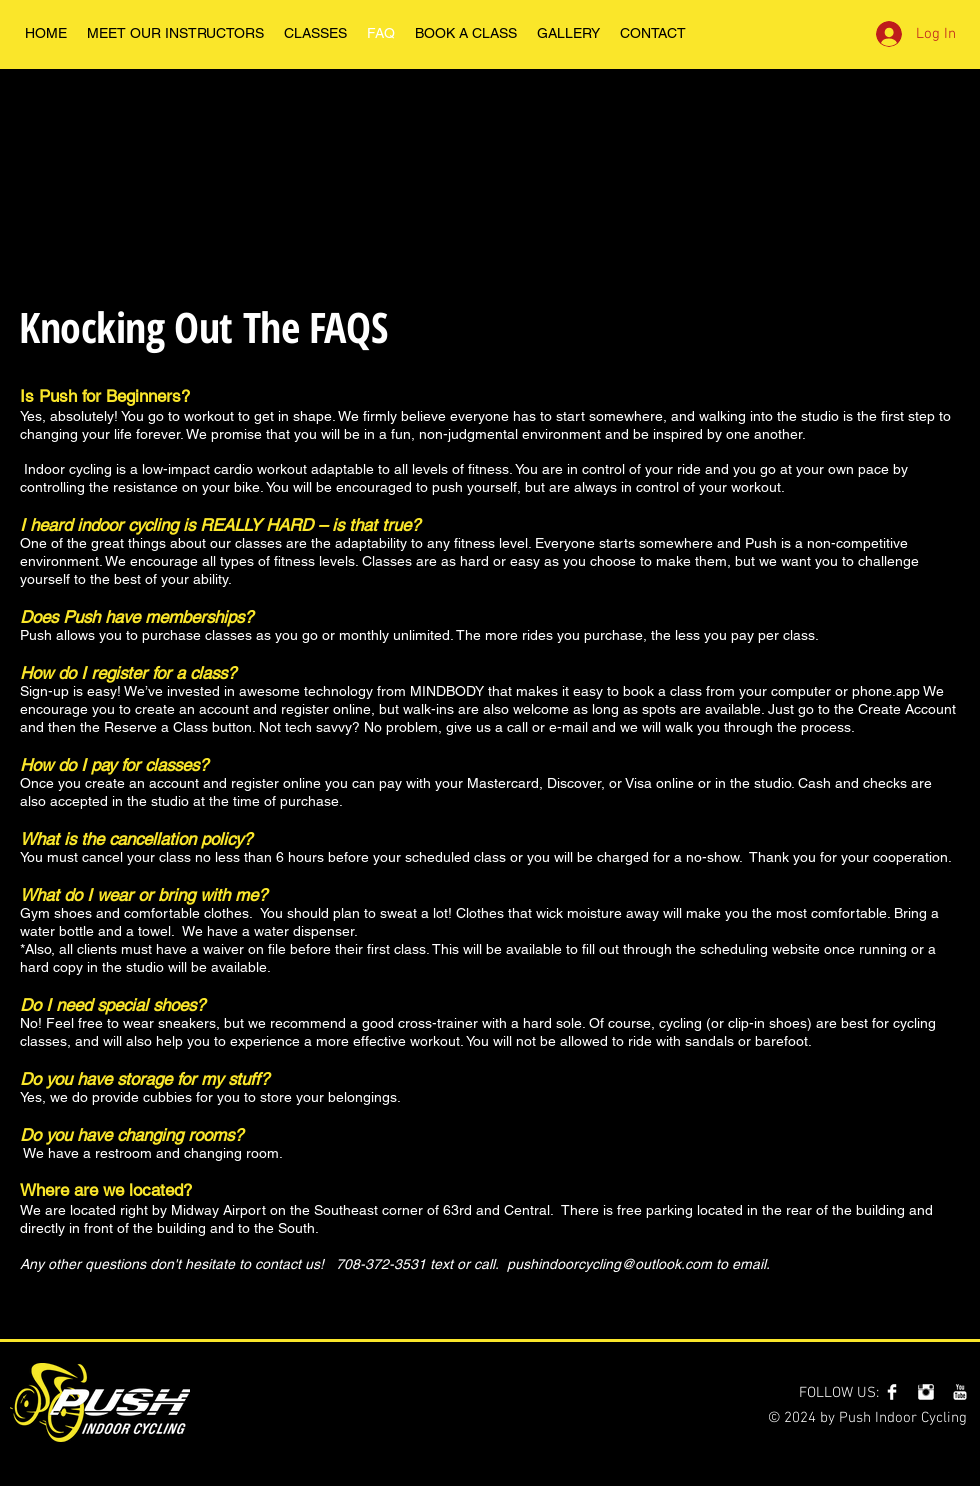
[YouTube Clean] (960, 1392)
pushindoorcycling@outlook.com (609, 1264)
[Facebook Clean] (892, 1392)
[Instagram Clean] (926, 1392)
